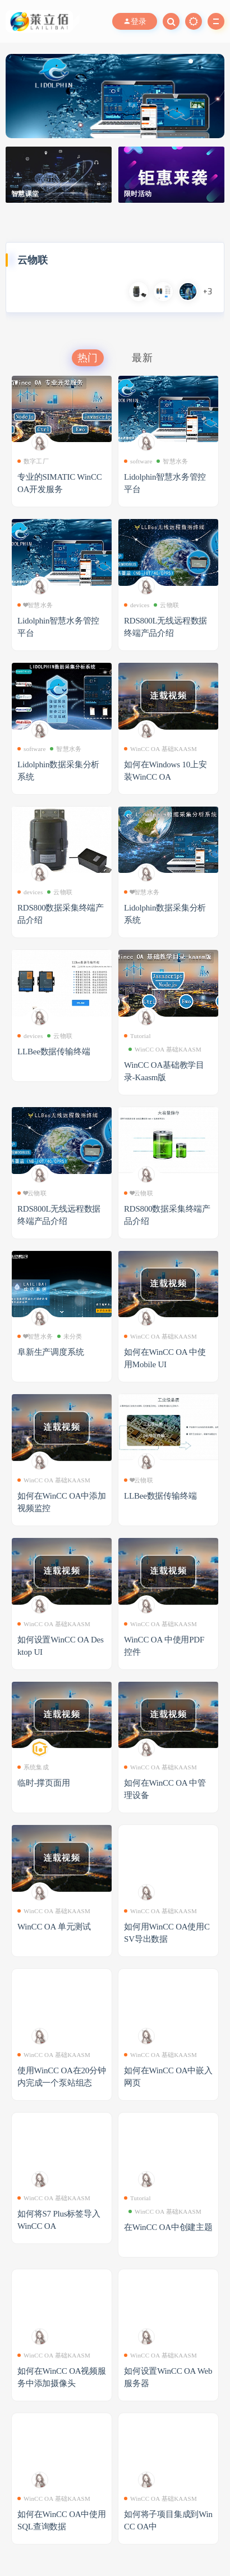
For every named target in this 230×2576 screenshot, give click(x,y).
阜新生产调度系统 (50, 1352)
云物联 (166, 605)
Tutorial (137, 1035)
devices (136, 605)
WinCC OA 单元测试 (54, 1926)
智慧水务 (172, 461)
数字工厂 (33, 461)
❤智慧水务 (35, 605)
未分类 (69, 1336)
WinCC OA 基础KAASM (160, 748)
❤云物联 (32, 1193)
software (138, 461)
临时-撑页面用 (43, 1782)
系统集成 (33, 1767)
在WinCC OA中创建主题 (168, 2227)
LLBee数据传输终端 (53, 1051)
